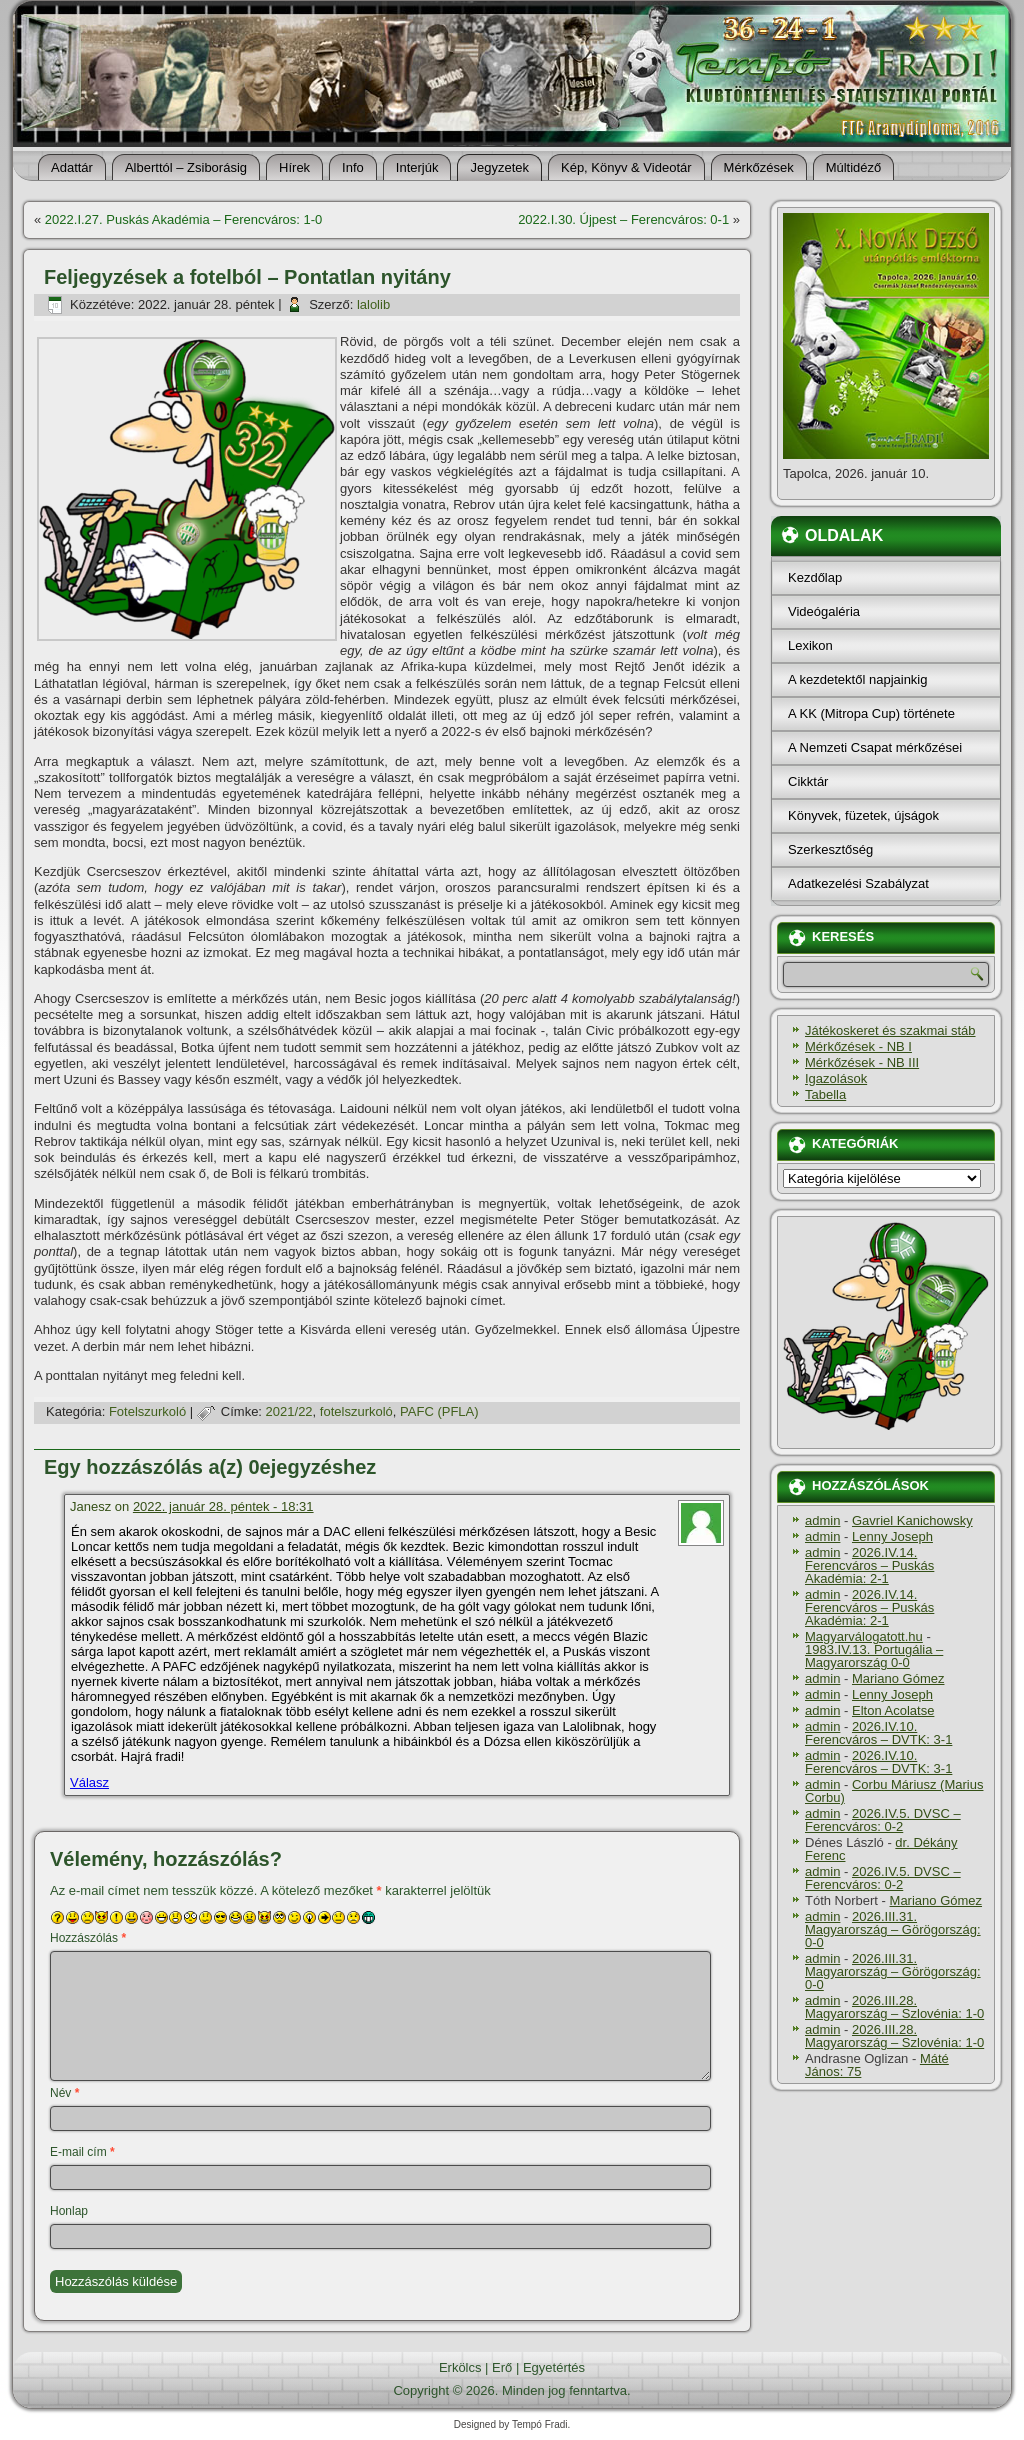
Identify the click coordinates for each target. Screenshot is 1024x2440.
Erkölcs (460, 2367)
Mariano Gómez (898, 1678)
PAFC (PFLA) (439, 1411)
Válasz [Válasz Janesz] (89, 1782)
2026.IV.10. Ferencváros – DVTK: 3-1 (878, 1733)
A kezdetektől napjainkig (857, 679)
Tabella (825, 1094)
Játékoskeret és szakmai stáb (890, 1030)
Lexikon (810, 645)
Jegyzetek (499, 167)
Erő (502, 2367)
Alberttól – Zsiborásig (186, 167)
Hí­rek (294, 167)
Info (353, 167)
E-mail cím (82, 2152)
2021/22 (289, 1411)
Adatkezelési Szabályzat (858, 883)
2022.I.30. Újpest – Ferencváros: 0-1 (623, 219)
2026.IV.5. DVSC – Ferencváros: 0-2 (883, 1820)
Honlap (69, 2211)
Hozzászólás (88, 1938)
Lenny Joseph (892, 1536)
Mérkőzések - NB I (858, 1046)
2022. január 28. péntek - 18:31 (223, 1506)
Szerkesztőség (830, 849)
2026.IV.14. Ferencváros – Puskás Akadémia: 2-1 (869, 1565)
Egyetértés (554, 2367)
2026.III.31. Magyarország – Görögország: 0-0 (893, 1929)
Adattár (72, 167)
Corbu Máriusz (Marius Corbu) (894, 1791)
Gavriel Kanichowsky (912, 1520)
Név (64, 2093)
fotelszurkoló (356, 1411)
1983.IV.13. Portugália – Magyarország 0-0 (874, 1656)
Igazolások (836, 1078)
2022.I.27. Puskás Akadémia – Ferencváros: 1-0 (184, 219)
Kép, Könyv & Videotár (626, 167)
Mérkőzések (759, 167)
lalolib (373, 304)
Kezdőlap (815, 577)
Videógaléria (824, 611)
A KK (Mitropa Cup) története (871, 713)
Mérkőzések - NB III (862, 1062)
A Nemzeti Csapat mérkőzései (875, 747)
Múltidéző (854, 167)
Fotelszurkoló (147, 1411)
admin (822, 1520)
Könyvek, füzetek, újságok (863, 815)
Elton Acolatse (893, 1710)
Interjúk (417, 167)
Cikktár (808, 781)
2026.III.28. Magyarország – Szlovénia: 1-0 (894, 2007)
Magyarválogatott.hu (864, 1636)
